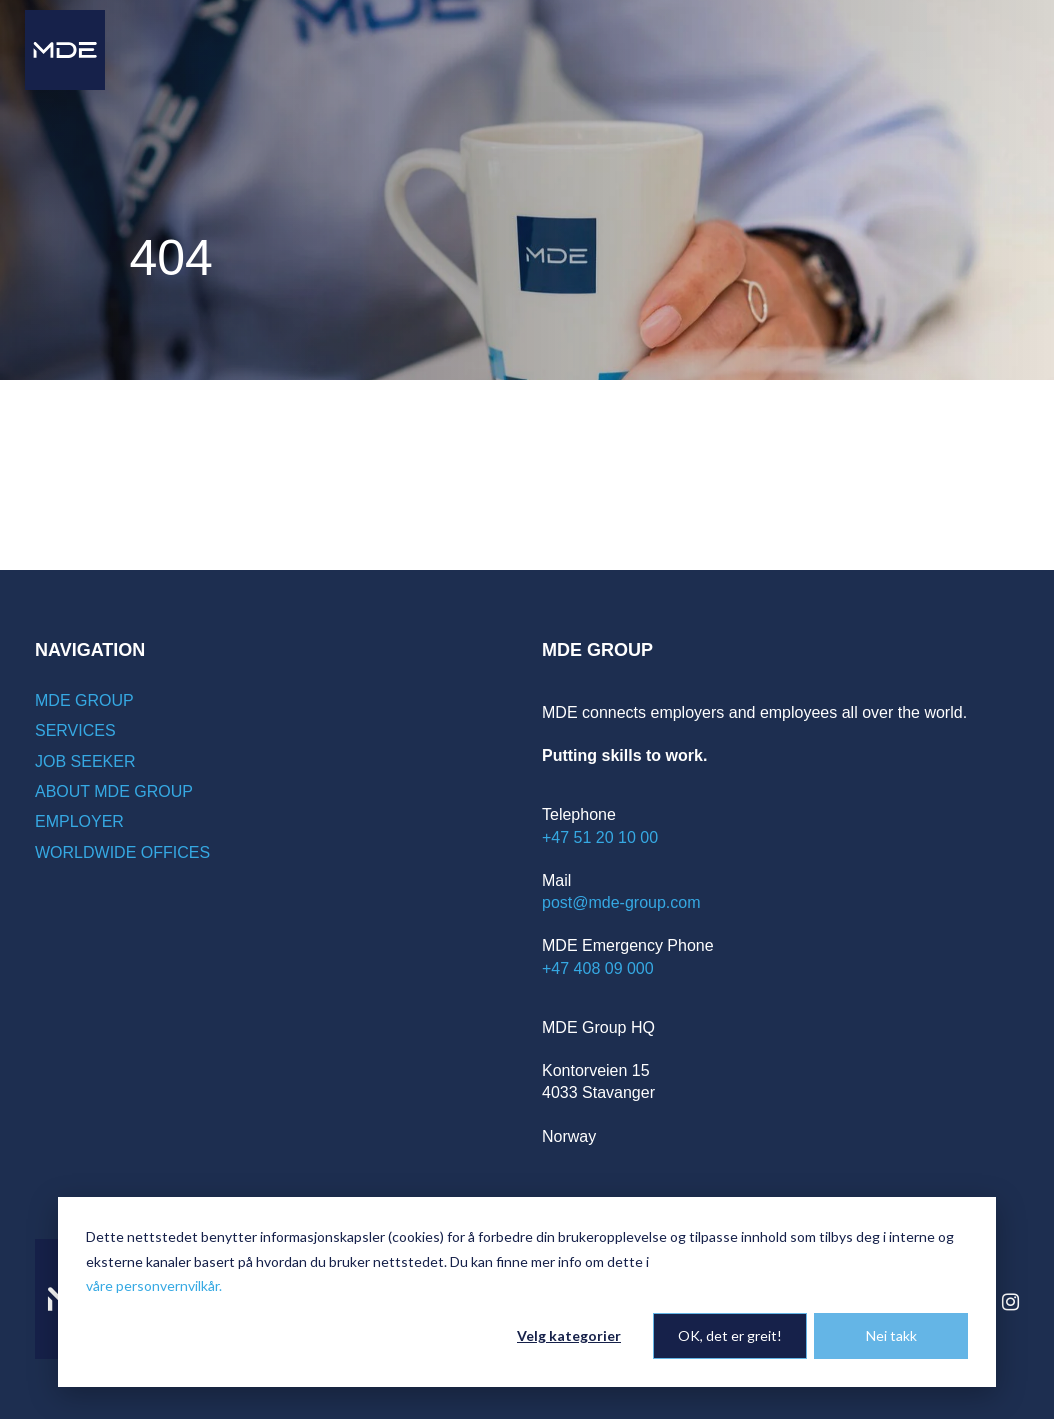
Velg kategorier (569, 1335)
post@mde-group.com (621, 902)
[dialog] (527, 1292)
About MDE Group (114, 791)
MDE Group (84, 700)
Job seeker (85, 761)
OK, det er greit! (730, 1335)
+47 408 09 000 (598, 968)
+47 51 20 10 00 (600, 837)
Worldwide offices (122, 852)
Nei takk (891, 1335)
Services (75, 730)
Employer (79, 821)
